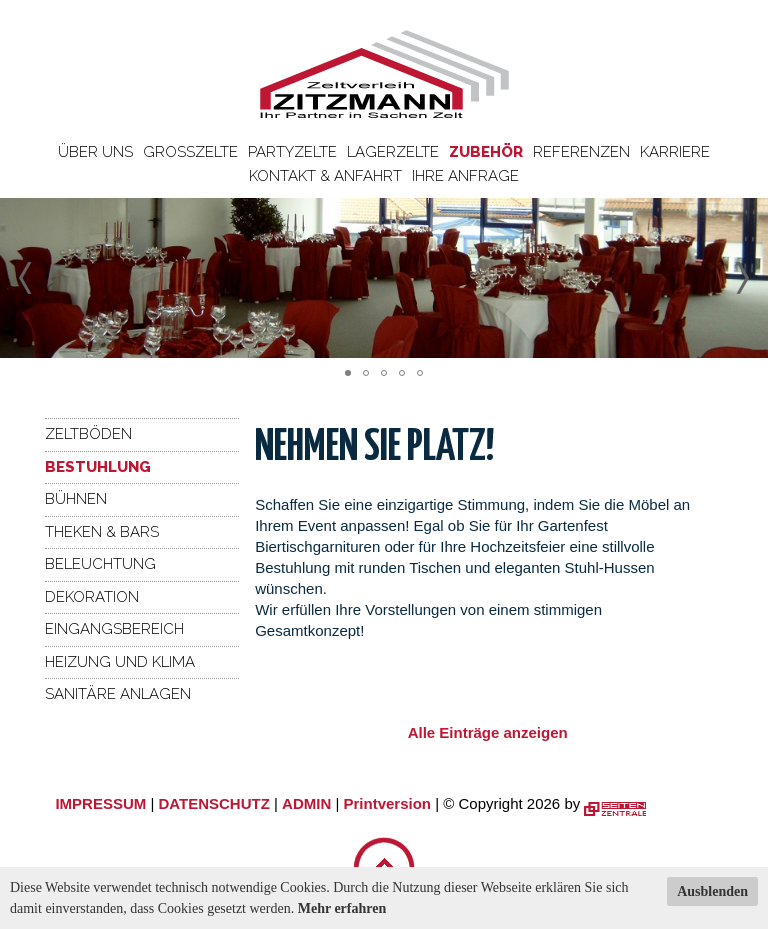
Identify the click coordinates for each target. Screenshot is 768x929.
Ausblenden (712, 891)
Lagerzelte (393, 152)
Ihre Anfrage (465, 176)
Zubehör (486, 152)
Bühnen (76, 499)
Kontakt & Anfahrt (325, 176)
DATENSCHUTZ (213, 803)
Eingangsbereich (114, 629)
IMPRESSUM (100, 803)
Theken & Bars (102, 532)
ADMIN (306, 803)
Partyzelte (292, 152)
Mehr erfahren (342, 908)
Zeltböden (88, 434)
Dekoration (92, 597)
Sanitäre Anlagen (118, 694)
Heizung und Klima (120, 662)
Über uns (95, 152)
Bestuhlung (98, 467)
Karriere (675, 152)
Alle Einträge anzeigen (488, 732)
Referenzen (581, 152)
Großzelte (190, 152)
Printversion (388, 803)
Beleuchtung (100, 564)
